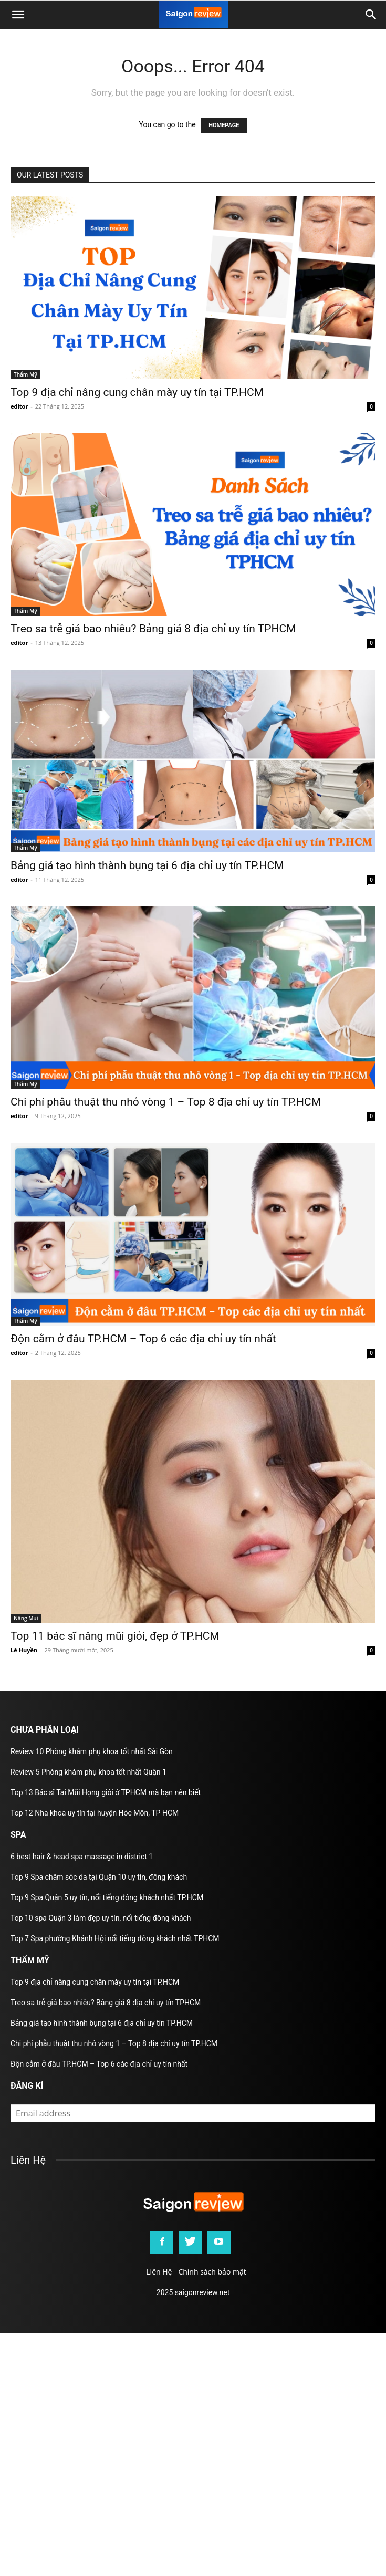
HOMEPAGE (223, 125)
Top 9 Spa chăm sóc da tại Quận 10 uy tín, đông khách (99, 1877)
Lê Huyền (24, 1650)
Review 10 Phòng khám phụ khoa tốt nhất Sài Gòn (92, 1751)
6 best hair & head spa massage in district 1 (82, 1856)
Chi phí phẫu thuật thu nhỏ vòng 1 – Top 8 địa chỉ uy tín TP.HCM (166, 1102)
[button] (371, 15)
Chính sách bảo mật (212, 2272)
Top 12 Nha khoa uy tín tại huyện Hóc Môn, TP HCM (95, 1813)
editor (19, 406)
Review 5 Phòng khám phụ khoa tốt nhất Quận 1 (88, 1772)
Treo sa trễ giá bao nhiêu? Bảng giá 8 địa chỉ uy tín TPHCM (153, 628)
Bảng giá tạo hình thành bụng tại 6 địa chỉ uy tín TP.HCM (147, 865)
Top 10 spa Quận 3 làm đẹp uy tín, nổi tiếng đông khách (101, 1918)
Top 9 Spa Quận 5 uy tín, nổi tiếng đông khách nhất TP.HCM (107, 1897)
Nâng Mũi (26, 1618)
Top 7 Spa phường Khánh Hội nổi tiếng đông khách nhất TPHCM (115, 1938)
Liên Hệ (159, 2272)
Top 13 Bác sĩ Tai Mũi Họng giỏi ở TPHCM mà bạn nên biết (106, 1792)
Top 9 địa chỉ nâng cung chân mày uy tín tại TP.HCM (137, 392)
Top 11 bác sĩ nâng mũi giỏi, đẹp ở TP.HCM (115, 1636)
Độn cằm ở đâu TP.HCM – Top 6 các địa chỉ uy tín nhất (143, 1338)
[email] (193, 2113)
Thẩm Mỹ (25, 374)
